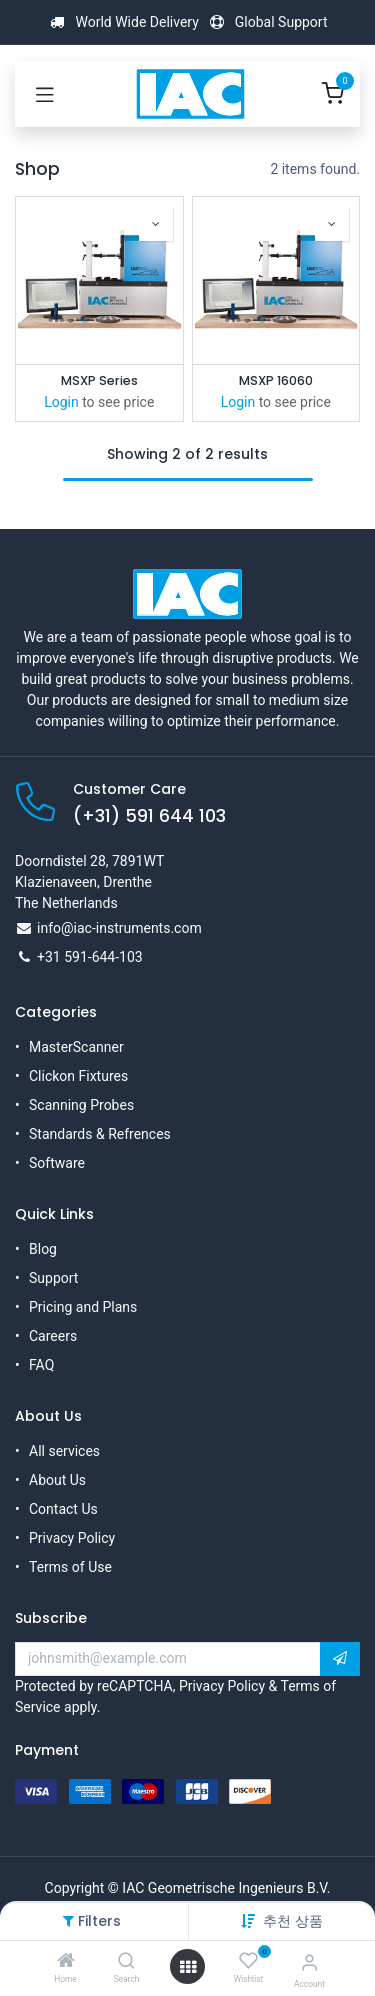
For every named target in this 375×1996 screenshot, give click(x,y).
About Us (57, 1480)
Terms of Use (70, 1567)
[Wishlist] (248, 1961)
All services (64, 1451)
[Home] (66, 1962)
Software (57, 1163)
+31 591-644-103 (90, 957)
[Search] (126, 1962)
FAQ (41, 1365)
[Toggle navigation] (45, 94)
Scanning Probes (81, 1105)
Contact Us (63, 1509)
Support (53, 1278)
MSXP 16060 (276, 380)
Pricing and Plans (83, 1307)
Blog (43, 1249)
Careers (53, 1336)
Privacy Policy (72, 1538)
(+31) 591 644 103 (149, 816)
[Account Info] (309, 1962)
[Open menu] (188, 1967)
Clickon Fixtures (78, 1076)
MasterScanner (76, 1047)
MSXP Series (99, 380)
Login (61, 402)
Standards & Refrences (100, 1134)
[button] (293, 1921)
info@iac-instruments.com (119, 928)
